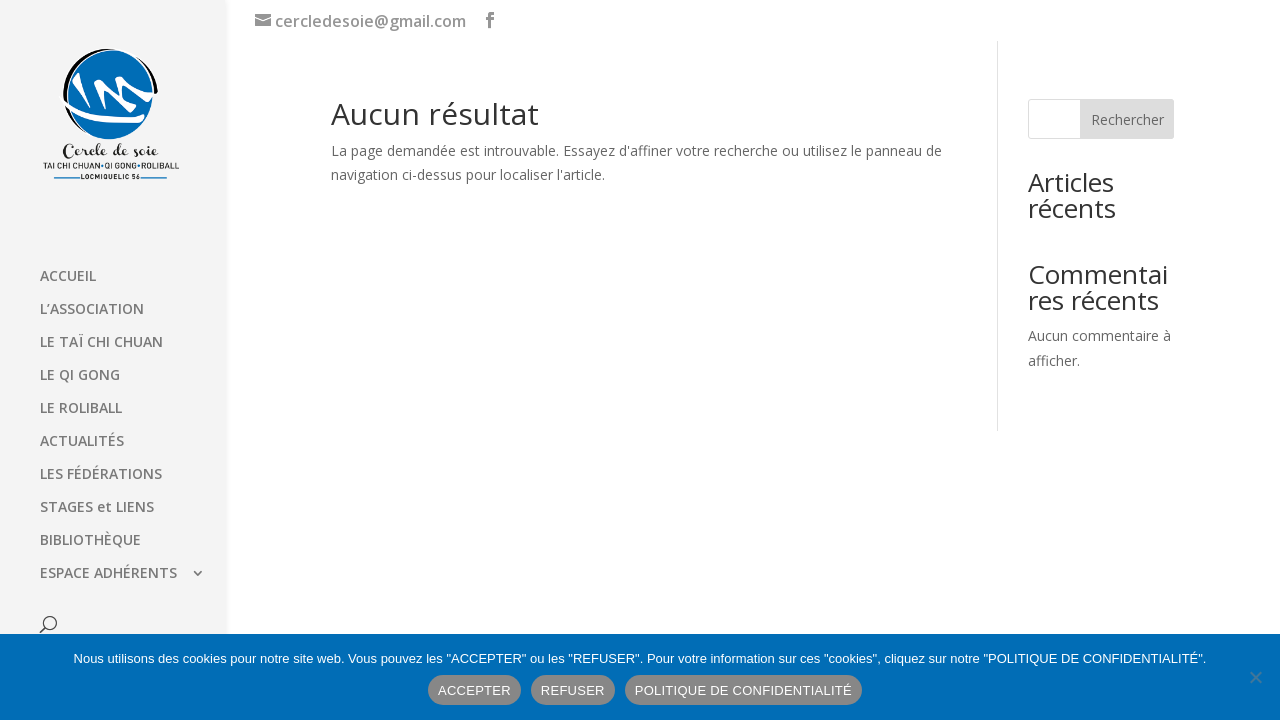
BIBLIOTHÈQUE (90, 541)
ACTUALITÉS (82, 442)
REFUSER (573, 690)
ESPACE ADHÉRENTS (108, 574)
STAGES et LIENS (97, 508)
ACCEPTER (474, 690)
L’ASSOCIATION (92, 310)
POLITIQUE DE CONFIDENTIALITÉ (743, 690)
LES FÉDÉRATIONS (101, 475)
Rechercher (1127, 119)
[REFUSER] (1255, 677)
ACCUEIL (68, 277)
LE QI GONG (80, 376)
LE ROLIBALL (81, 409)
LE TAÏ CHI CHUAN (101, 343)
